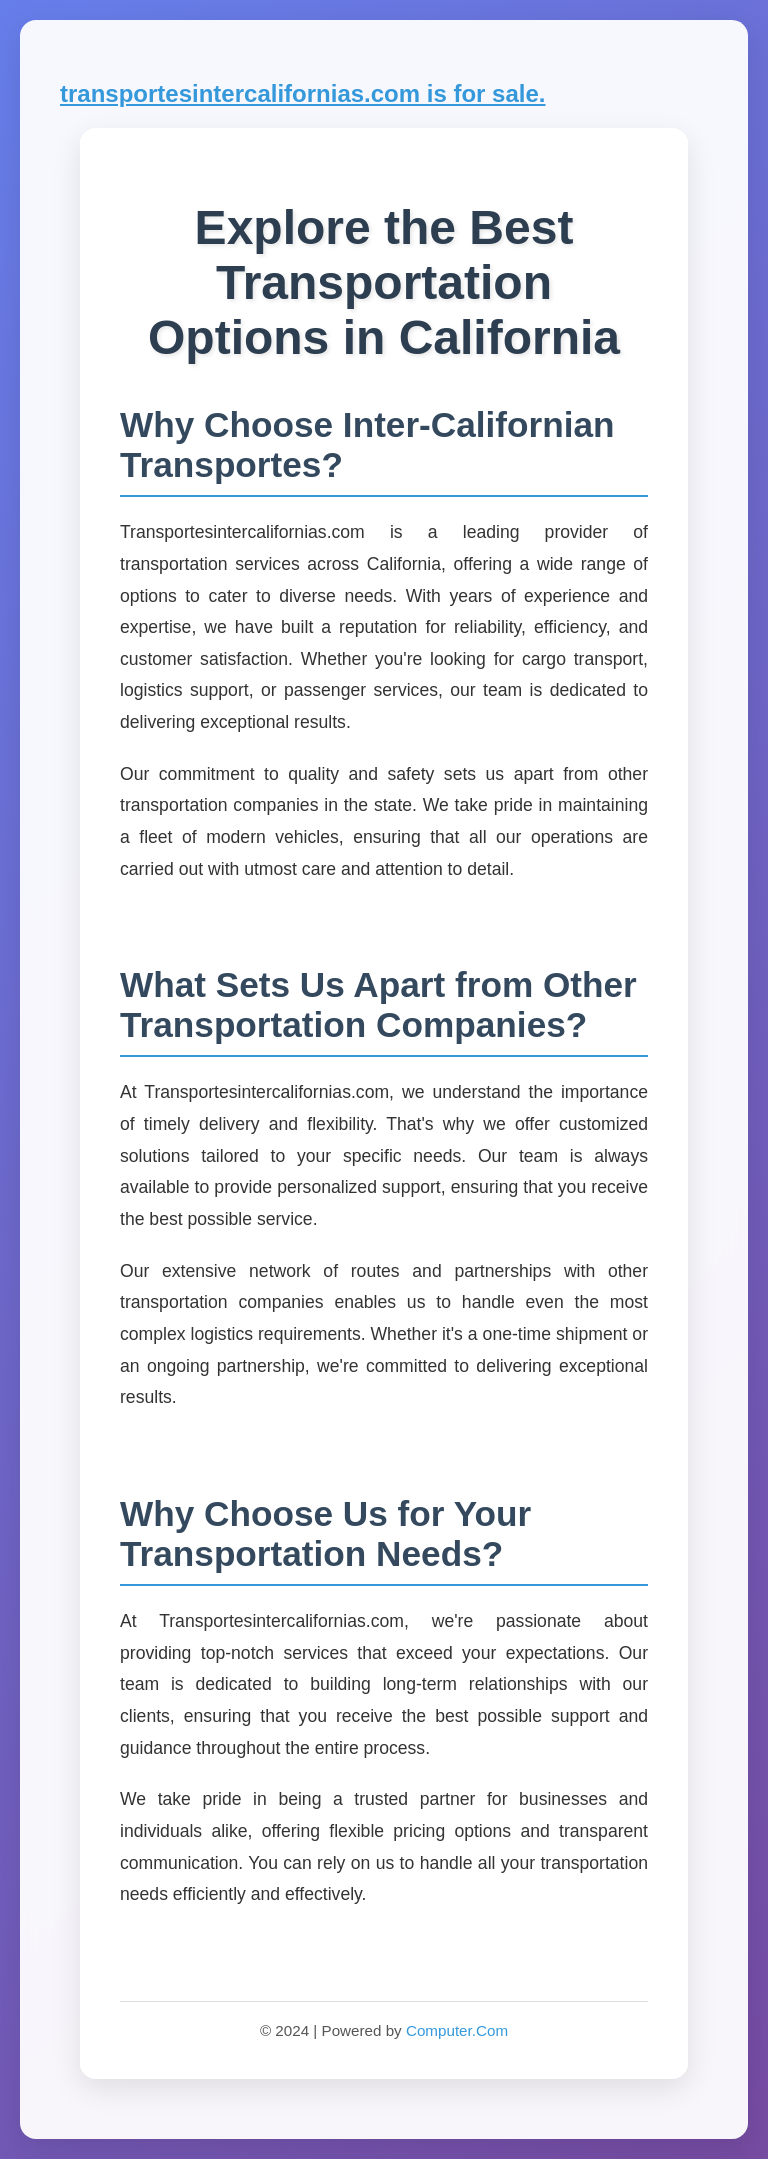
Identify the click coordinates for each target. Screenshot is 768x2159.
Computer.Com (457, 2030)
